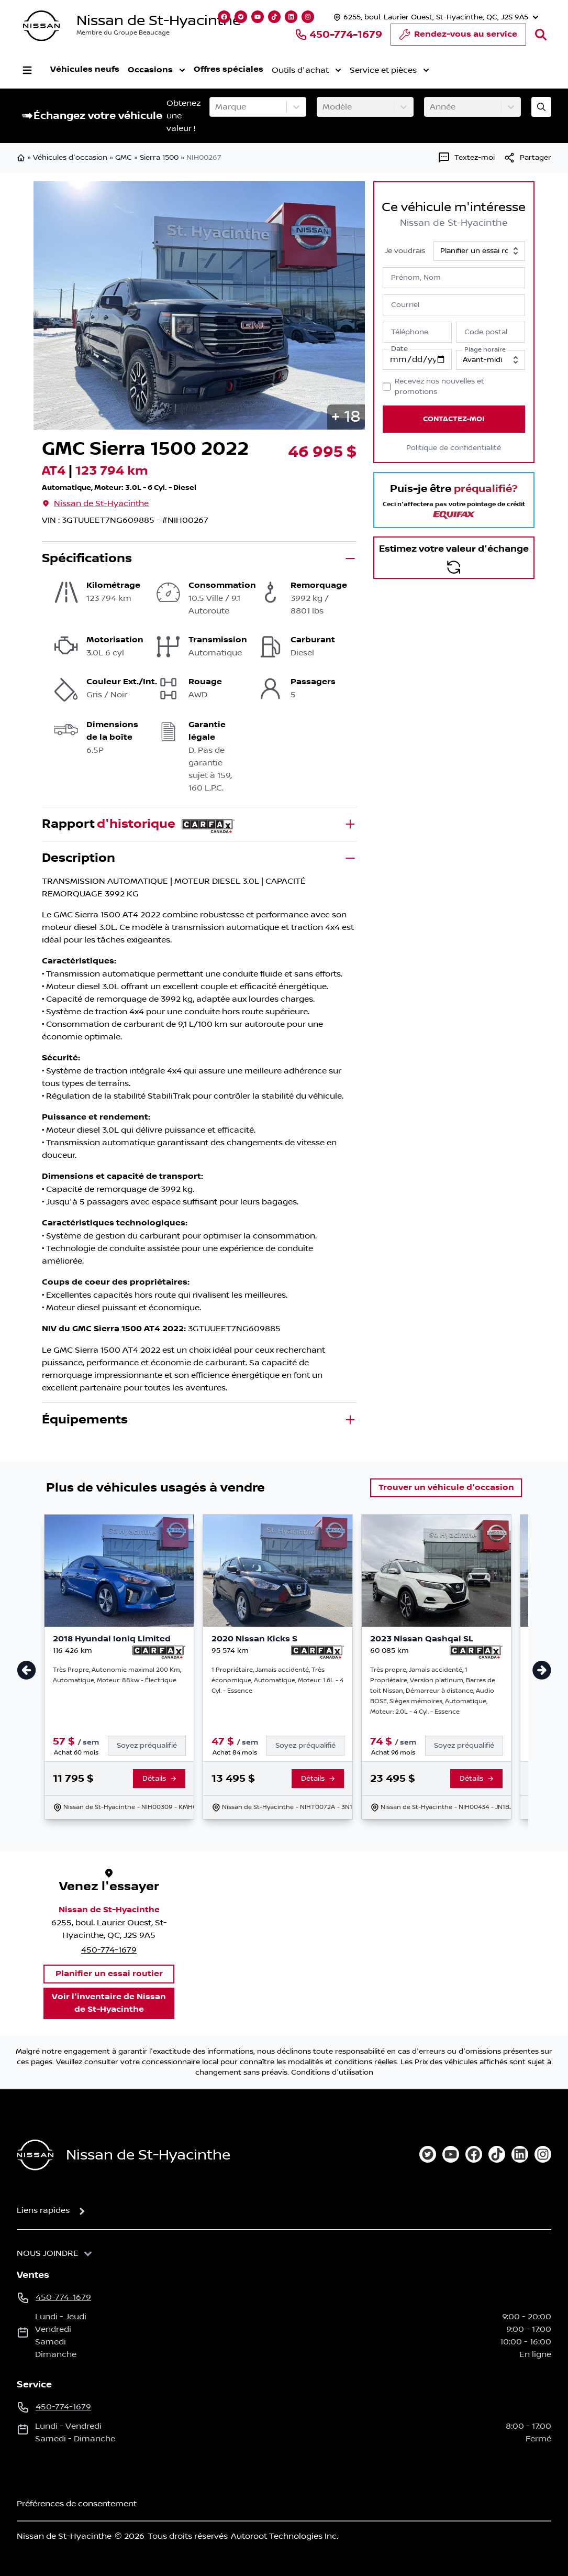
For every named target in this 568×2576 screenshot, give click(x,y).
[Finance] (151, 1745)
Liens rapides (43, 2210)
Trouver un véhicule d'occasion (446, 1488)
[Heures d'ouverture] (435, 17)
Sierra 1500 (159, 158)
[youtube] (450, 2154)
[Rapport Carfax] (158, 1652)
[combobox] (216, 107)
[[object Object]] (527, 157)
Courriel (405, 305)
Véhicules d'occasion (70, 158)
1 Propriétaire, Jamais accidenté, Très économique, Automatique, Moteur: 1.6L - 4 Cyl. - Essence (277, 1680)
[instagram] (542, 2154)
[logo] (41, 25)
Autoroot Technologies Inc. (284, 2536)
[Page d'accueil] (35, 2155)
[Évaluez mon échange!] (541, 107)
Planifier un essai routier (109, 1974)
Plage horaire (485, 350)
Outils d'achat (306, 70)
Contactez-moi (453, 418)
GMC (123, 158)
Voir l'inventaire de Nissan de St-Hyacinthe (109, 2003)
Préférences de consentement (77, 2503)
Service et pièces (389, 70)
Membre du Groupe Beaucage (123, 33)
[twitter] (427, 2154)
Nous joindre (48, 2253)
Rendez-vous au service (458, 37)
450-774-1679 (338, 34)
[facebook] (473, 2154)
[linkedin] (519, 2154)
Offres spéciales (228, 69)
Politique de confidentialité (453, 448)
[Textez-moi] (466, 157)
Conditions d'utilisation (332, 2072)
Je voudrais (405, 251)
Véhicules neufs (84, 69)
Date (399, 349)
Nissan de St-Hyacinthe (158, 20)
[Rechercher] (540, 34)
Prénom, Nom (416, 277)
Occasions (156, 70)
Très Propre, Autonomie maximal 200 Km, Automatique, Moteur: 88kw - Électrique (117, 1675)
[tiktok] (496, 2154)
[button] (346, 417)
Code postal (485, 332)
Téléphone (409, 332)
